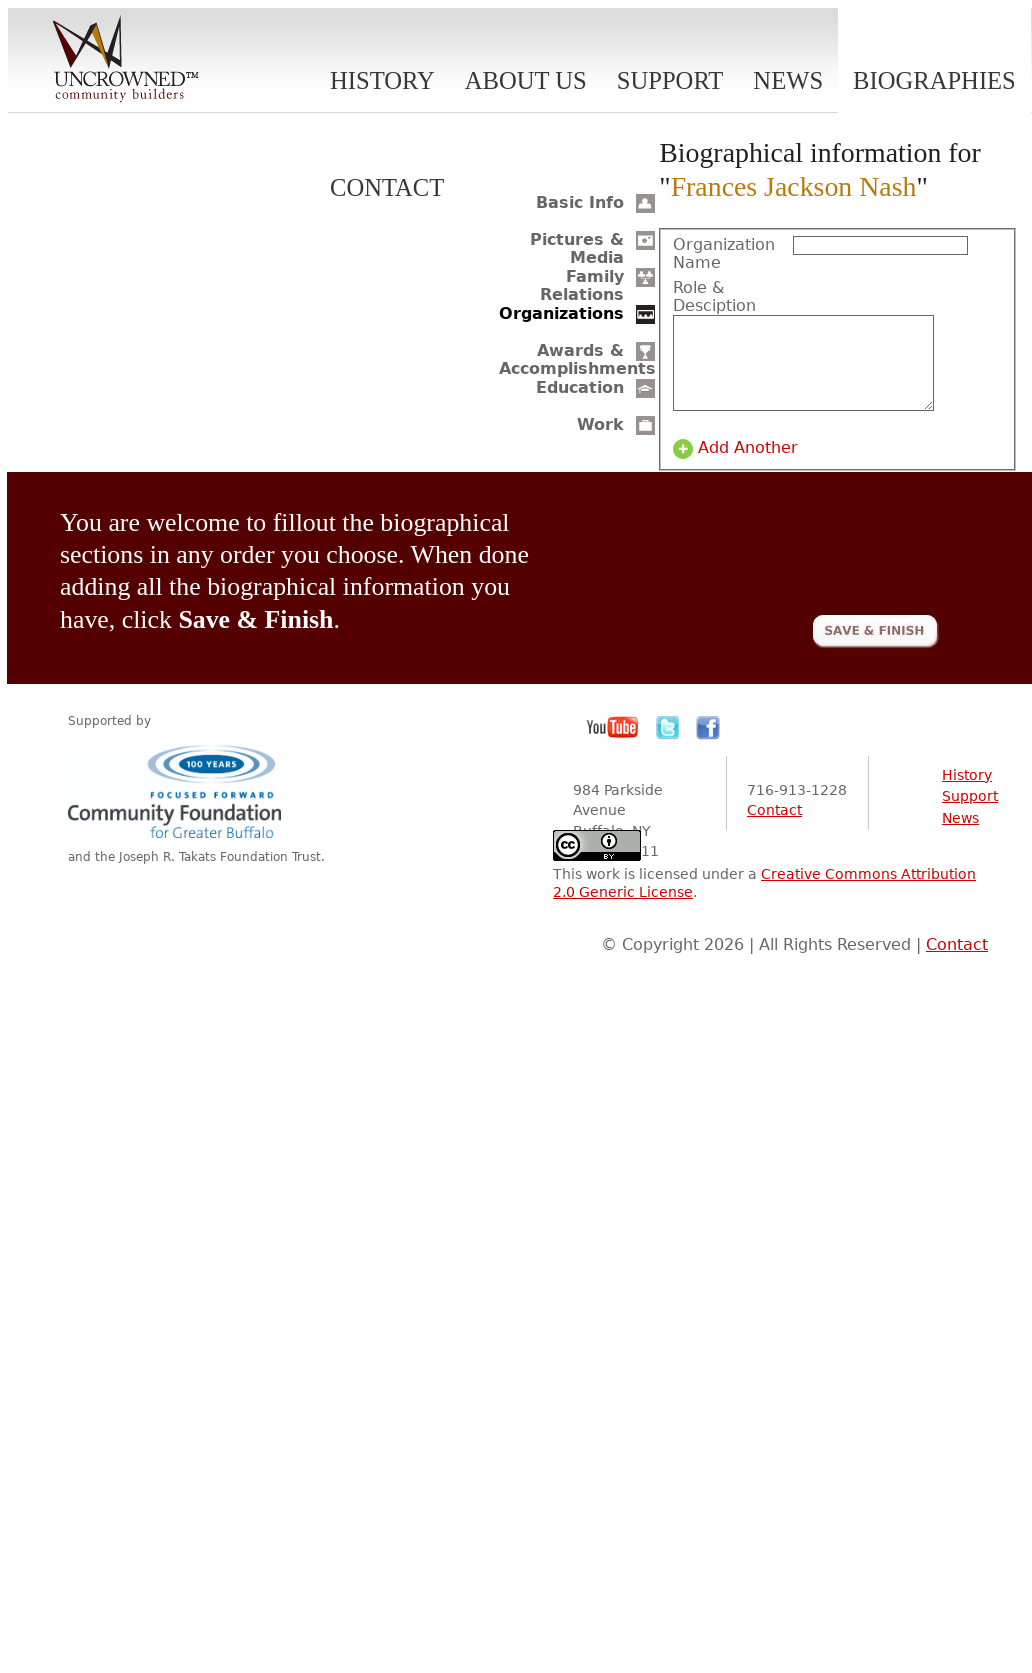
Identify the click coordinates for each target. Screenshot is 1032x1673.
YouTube (613, 746)
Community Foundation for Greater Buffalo (178, 808)
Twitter (668, 746)
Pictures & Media (577, 248)
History (382, 80)
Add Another (748, 466)
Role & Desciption (714, 297)
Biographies (934, 80)
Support (670, 80)
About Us (526, 80)
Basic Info (580, 202)
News (788, 80)
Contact (387, 187)
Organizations (561, 313)
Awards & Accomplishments (577, 359)
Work (600, 424)
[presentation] (787, 564)
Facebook (708, 746)
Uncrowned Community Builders (126, 60)
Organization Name (724, 254)
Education (580, 387)
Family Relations (582, 285)
